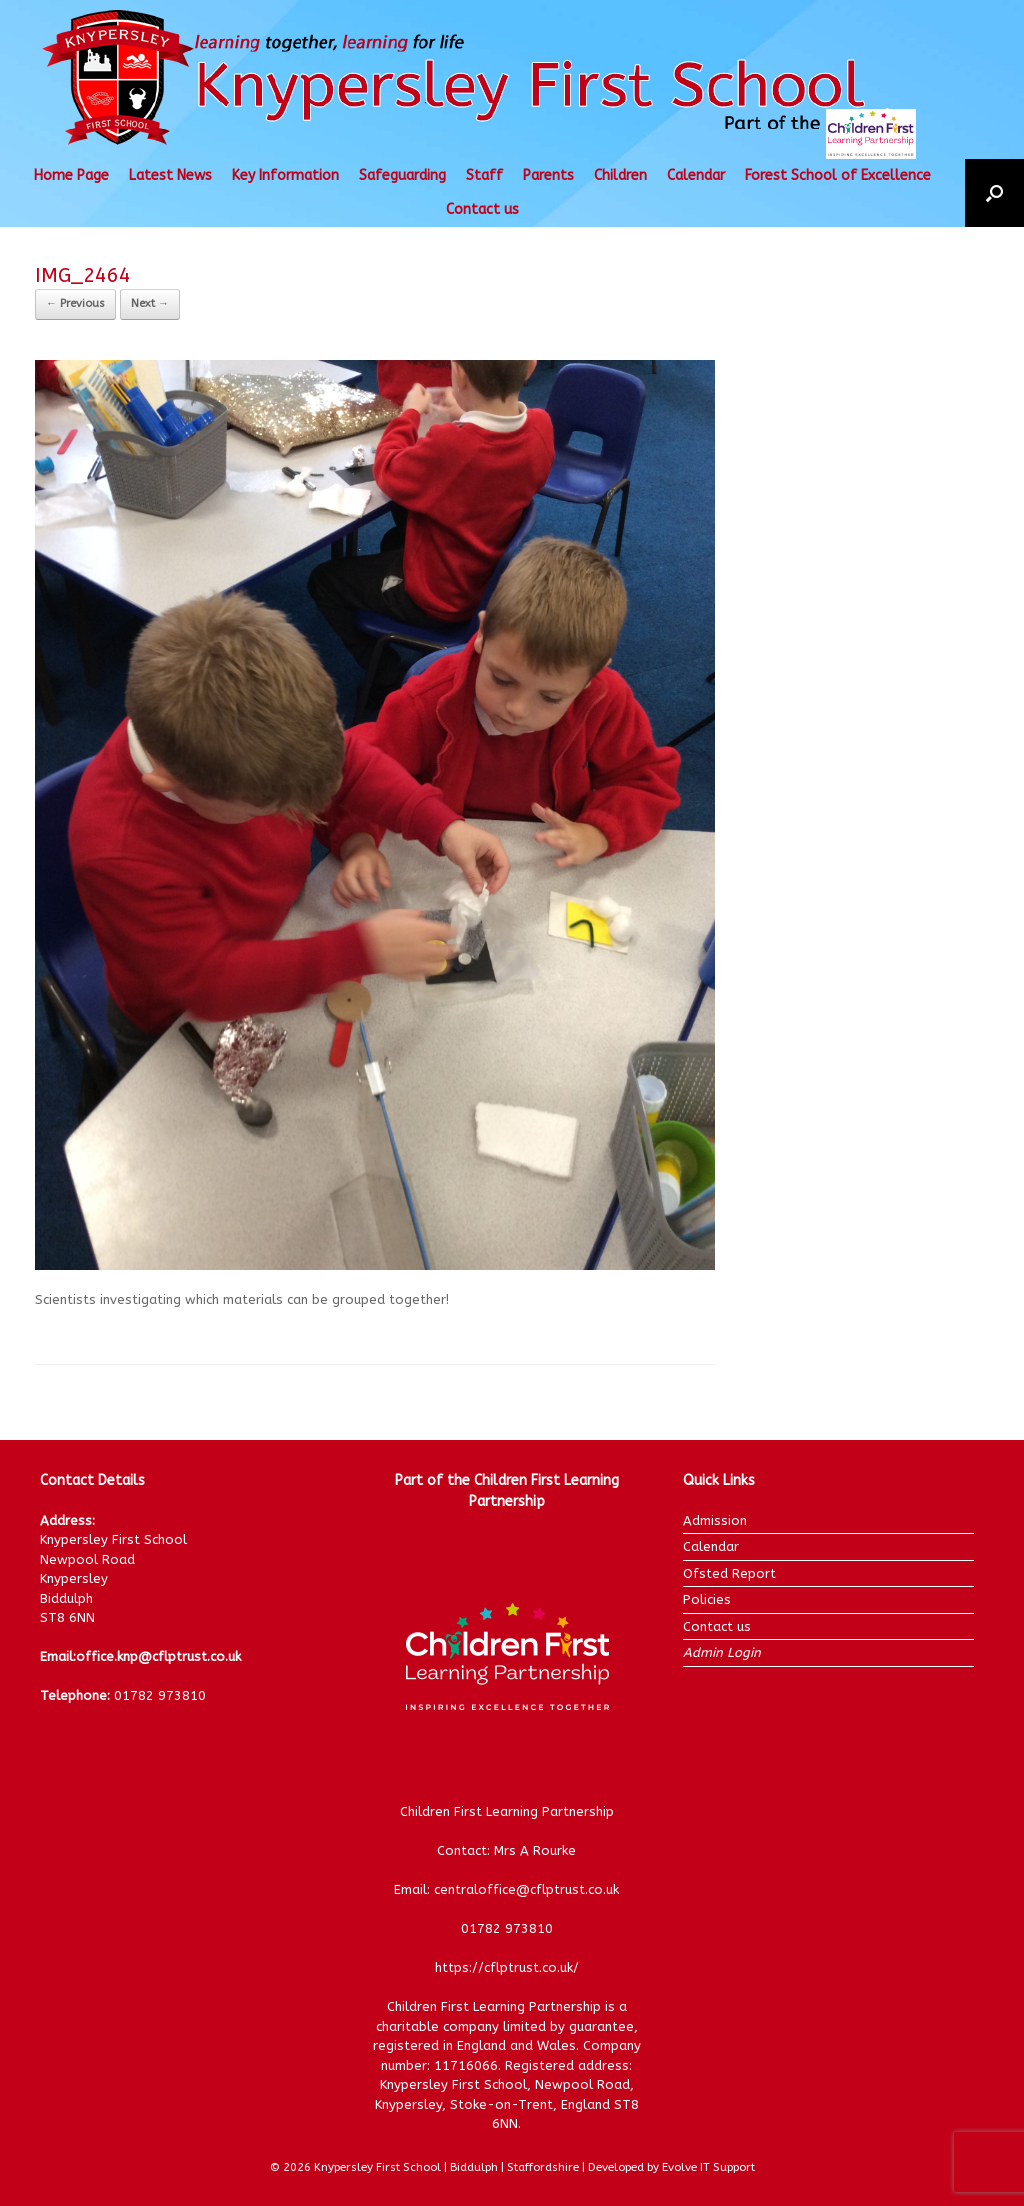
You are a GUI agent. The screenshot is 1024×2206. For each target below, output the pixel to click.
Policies (707, 1599)
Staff (484, 175)
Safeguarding (402, 175)
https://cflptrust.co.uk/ (507, 1967)
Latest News (170, 175)
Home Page (71, 175)
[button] (994, 193)
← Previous (75, 303)
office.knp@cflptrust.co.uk (158, 1656)
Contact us (482, 209)
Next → (150, 303)
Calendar (696, 175)
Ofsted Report (729, 1573)
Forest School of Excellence (838, 175)
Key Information (285, 175)
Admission (715, 1520)
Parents (548, 175)
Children (620, 175)
